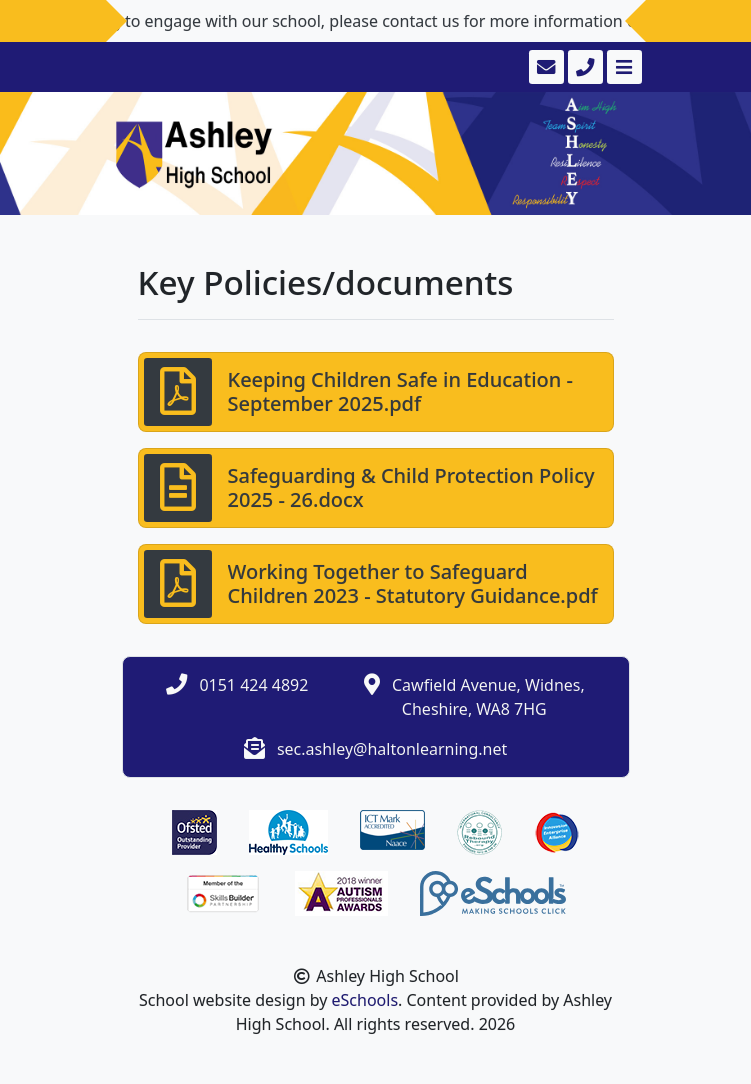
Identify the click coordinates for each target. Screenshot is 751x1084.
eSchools (365, 1000)
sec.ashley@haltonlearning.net (392, 749)
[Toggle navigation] (622, 67)
